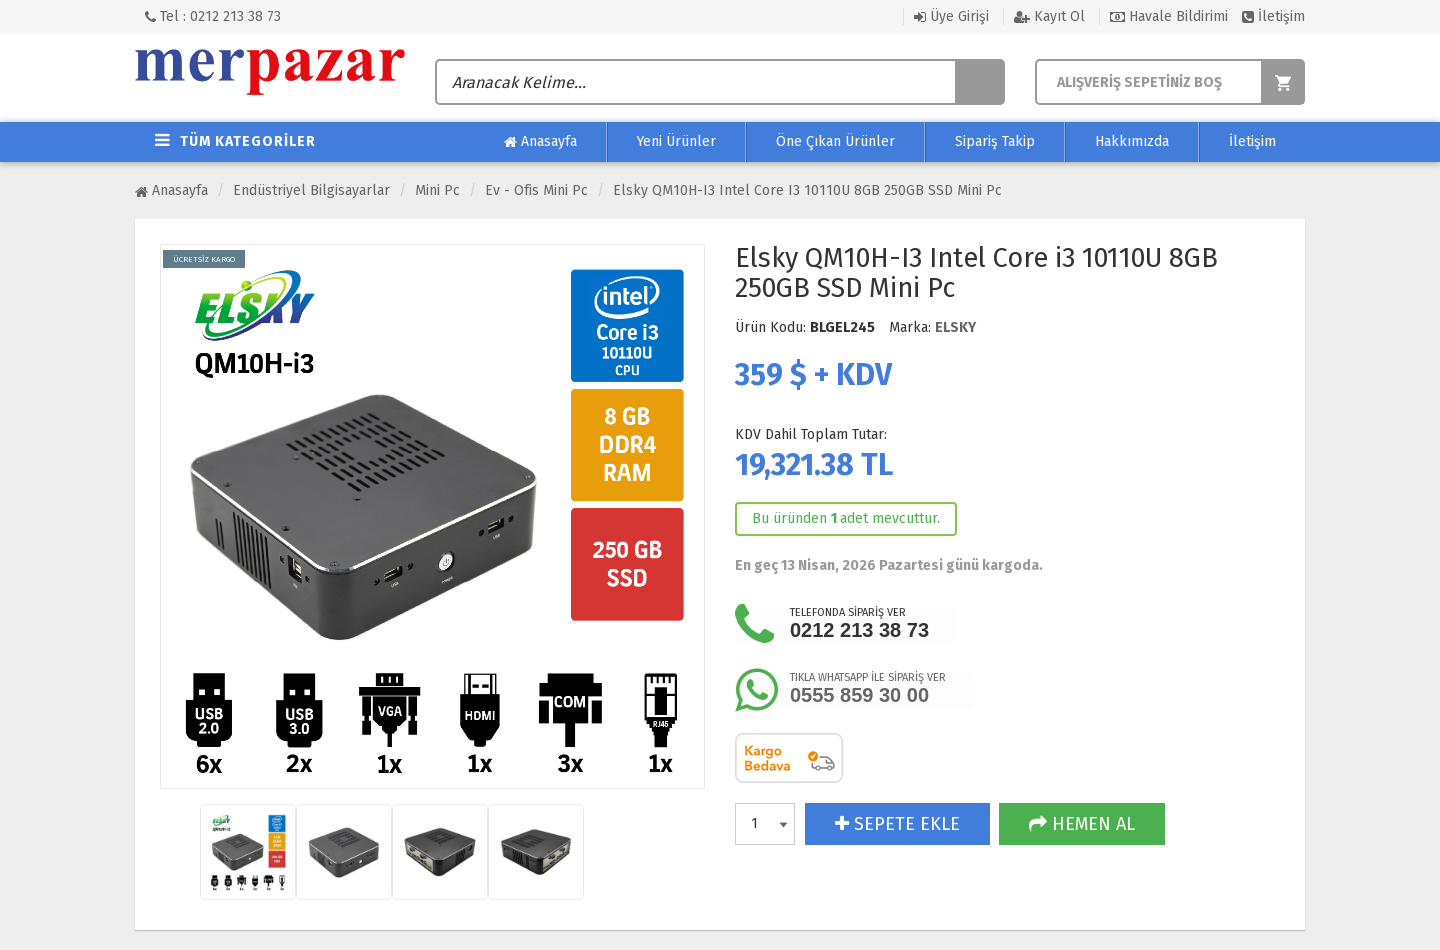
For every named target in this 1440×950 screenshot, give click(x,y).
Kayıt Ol (1049, 16)
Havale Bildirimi (1169, 16)
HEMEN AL (1082, 824)
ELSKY (955, 327)
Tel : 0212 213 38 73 (213, 16)
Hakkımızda (1132, 141)
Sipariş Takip (995, 141)
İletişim (1273, 16)
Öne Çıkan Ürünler (835, 141)
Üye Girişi (951, 16)
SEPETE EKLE (897, 824)
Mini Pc (437, 190)
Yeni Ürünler (676, 141)
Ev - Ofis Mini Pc (536, 190)
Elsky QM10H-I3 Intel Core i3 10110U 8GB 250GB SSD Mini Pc (807, 190)
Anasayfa (540, 142)
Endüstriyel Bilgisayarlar (311, 190)
